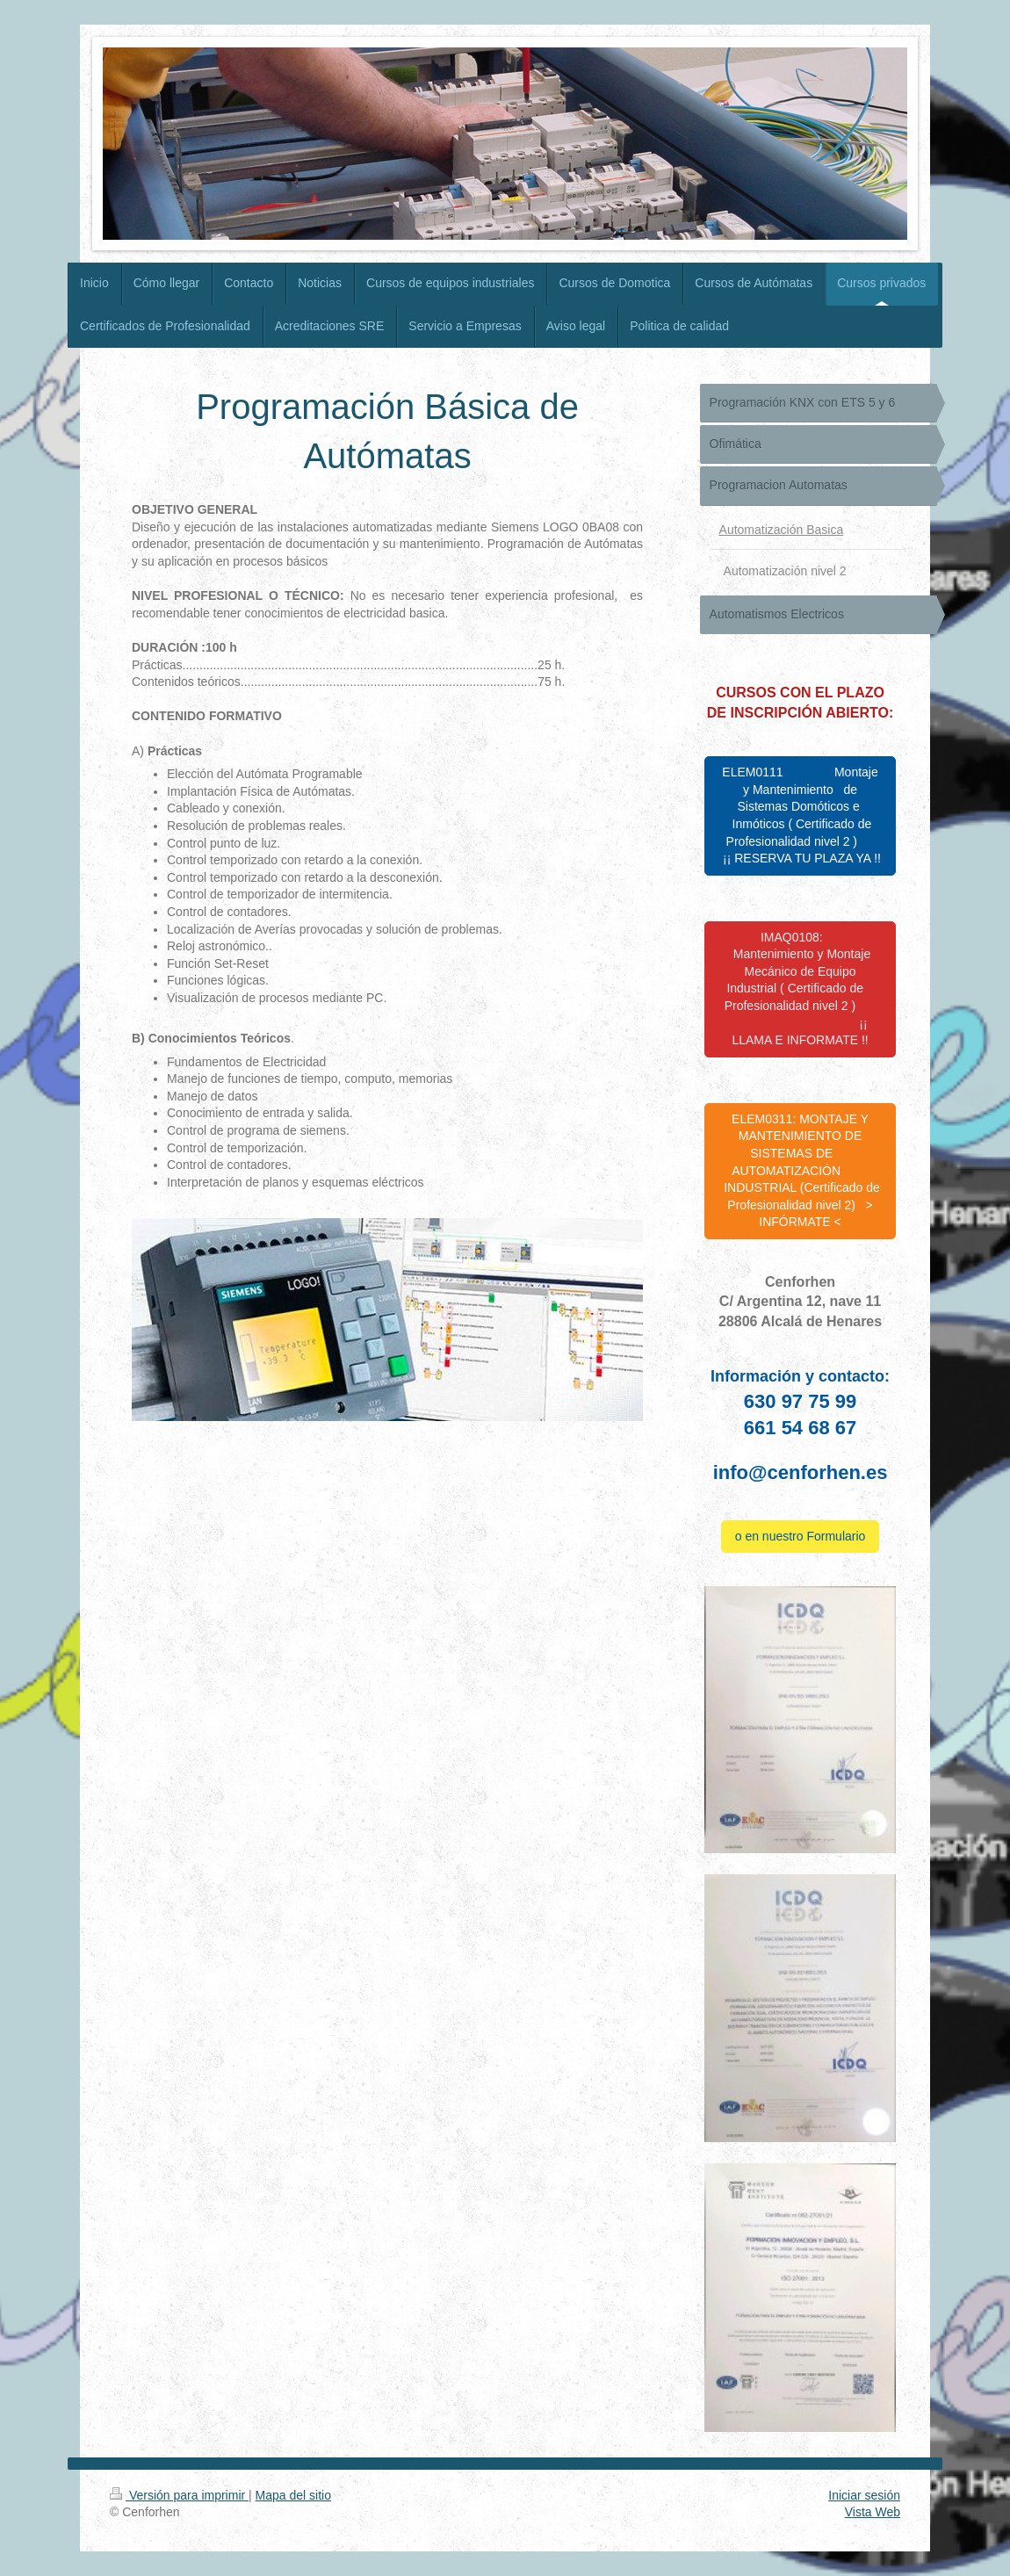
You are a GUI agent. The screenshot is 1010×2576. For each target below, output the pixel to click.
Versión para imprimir (179, 2495)
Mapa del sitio (293, 2495)
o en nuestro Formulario (800, 1536)
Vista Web (872, 2512)
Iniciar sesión (864, 2495)
